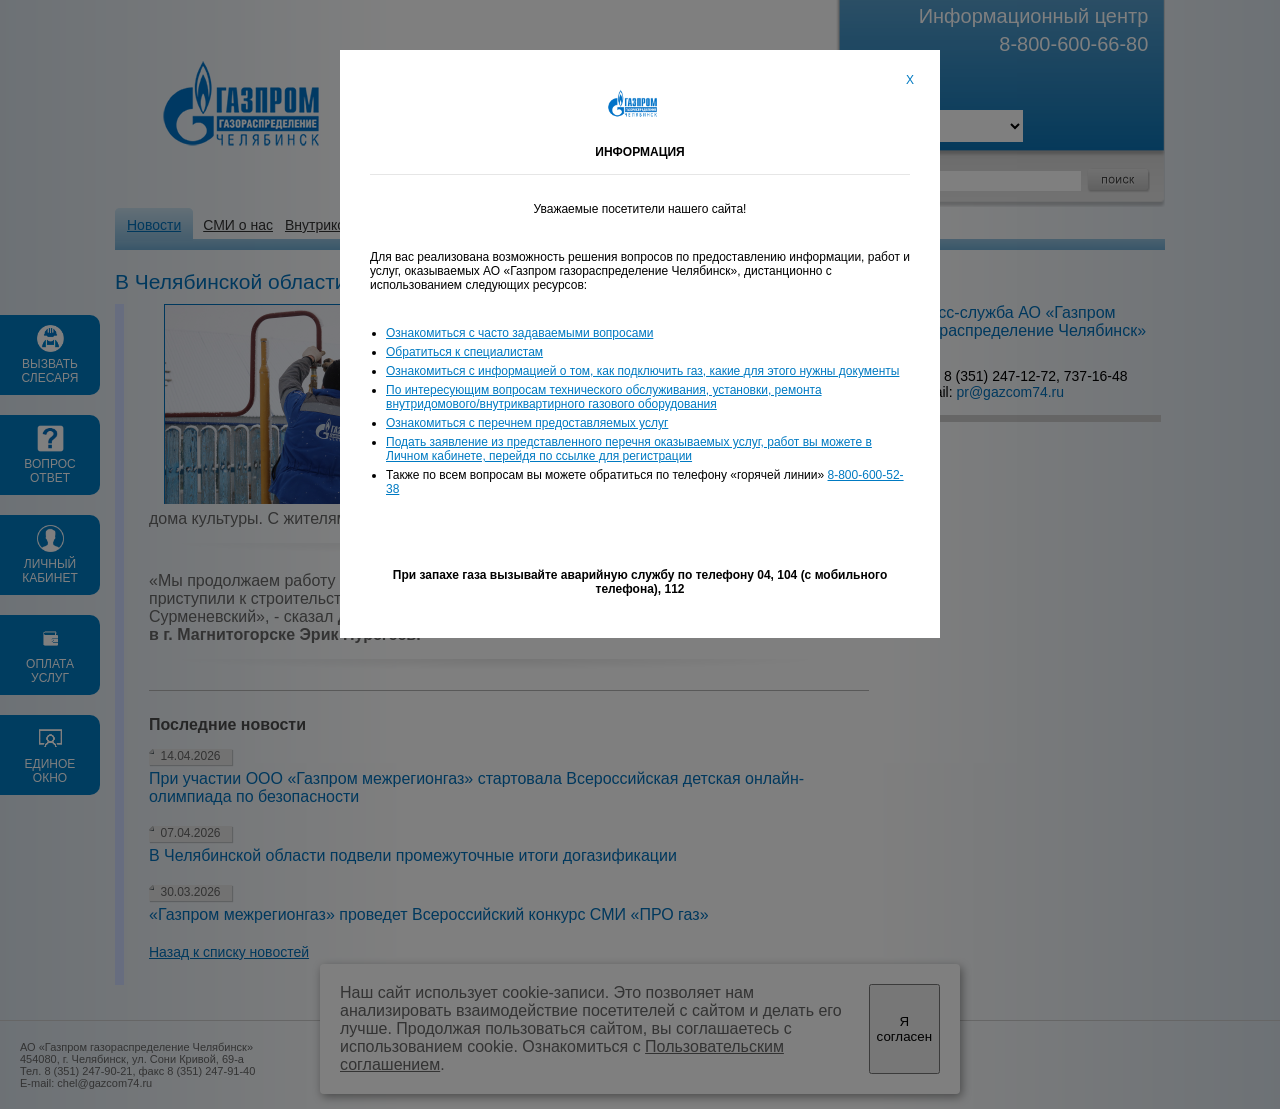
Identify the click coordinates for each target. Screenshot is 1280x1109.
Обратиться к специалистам (464, 352)
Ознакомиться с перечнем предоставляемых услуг (527, 423)
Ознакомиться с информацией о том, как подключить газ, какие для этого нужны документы (642, 371)
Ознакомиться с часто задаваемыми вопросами (519, 333)
